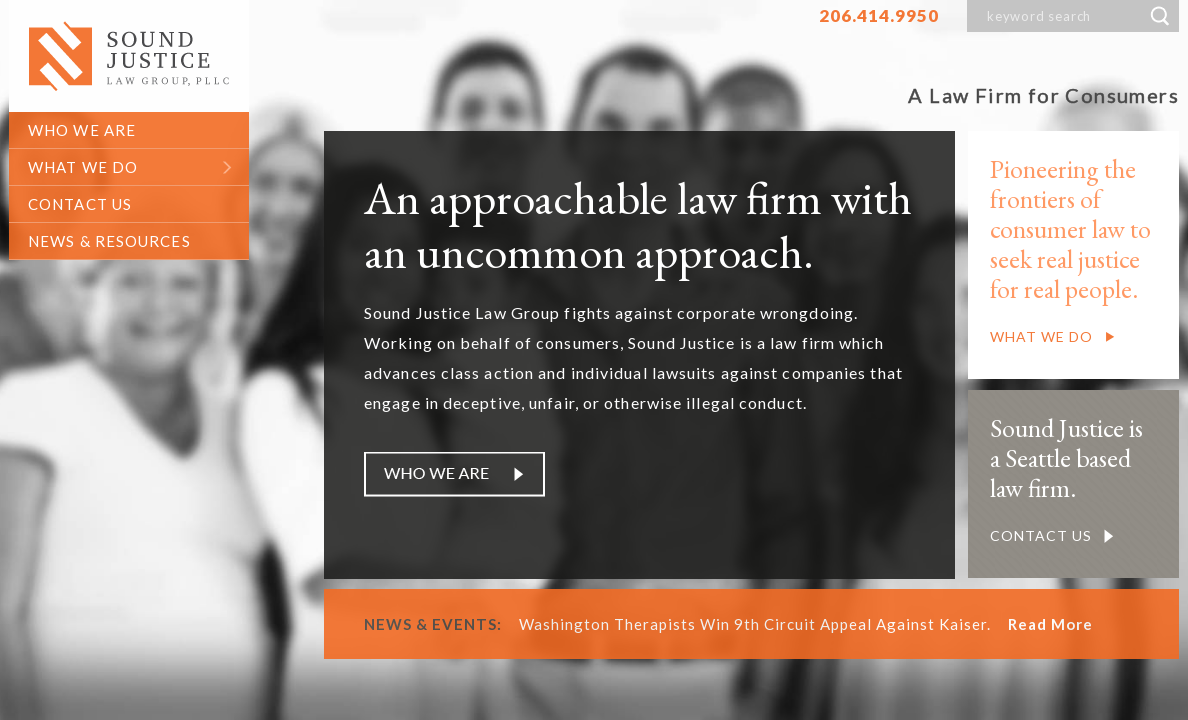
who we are (82, 130)
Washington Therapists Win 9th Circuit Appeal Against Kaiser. (761, 624)
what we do (83, 167)
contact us (80, 204)
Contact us (1041, 535)
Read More (1050, 624)
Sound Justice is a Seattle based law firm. (1066, 458)
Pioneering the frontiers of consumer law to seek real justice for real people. (1070, 229)
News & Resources (109, 241)
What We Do (1041, 336)
